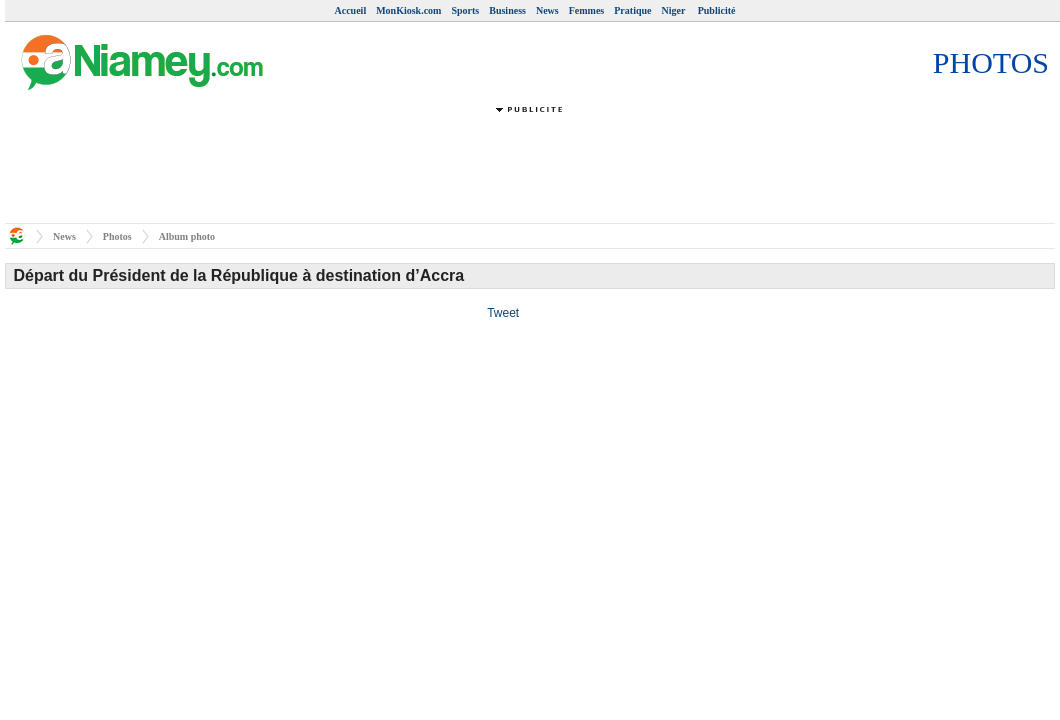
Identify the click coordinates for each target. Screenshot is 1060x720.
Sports (465, 10)
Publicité (717, 10)
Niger (674, 10)
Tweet (503, 313)
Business (507, 10)
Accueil (351, 10)
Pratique (632, 10)
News (547, 10)
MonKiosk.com (408, 10)
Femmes (587, 10)
